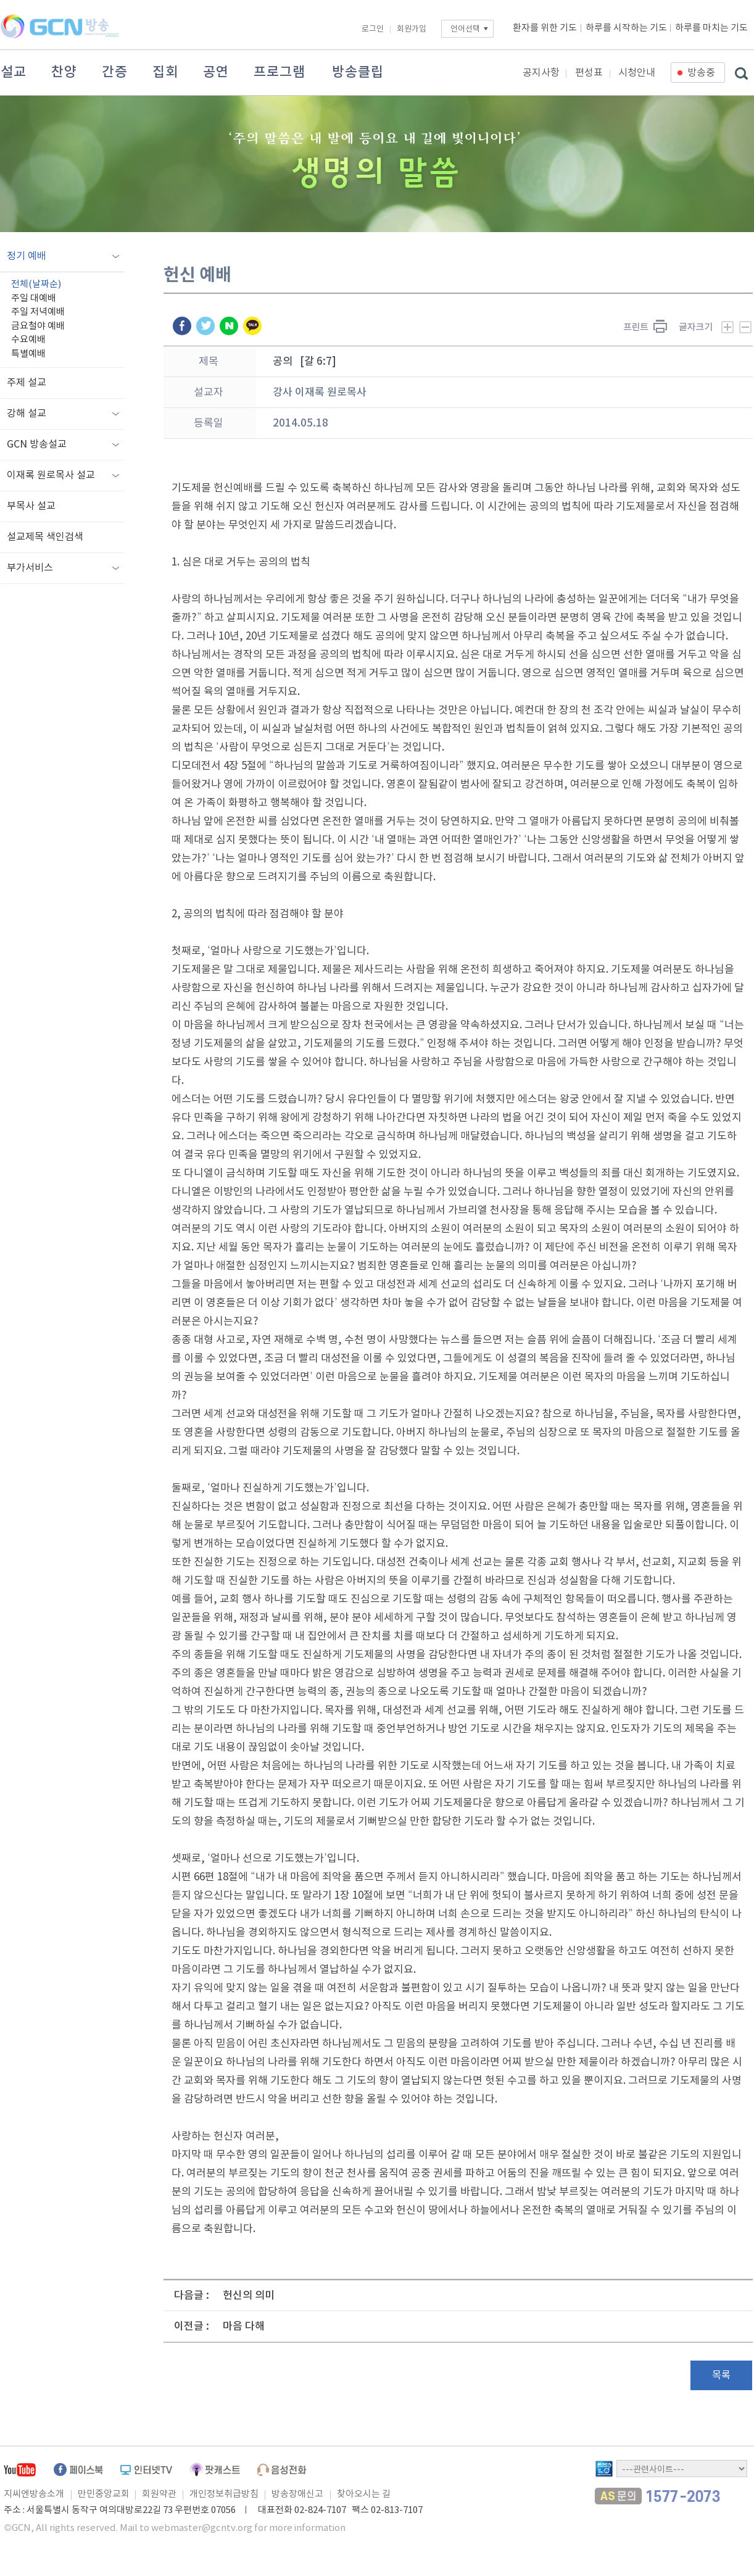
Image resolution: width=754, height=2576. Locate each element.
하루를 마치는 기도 (711, 28)
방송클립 (358, 72)
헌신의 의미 (249, 2296)
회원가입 (411, 29)
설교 (14, 72)
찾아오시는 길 (364, 2494)
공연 (216, 72)
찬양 (64, 72)
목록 (721, 2375)
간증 (115, 72)
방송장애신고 (297, 2494)
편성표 (589, 72)
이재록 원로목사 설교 (51, 475)
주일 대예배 (33, 298)
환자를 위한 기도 (545, 28)
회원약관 (159, 2494)
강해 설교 (26, 413)
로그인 (373, 29)
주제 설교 (26, 382)
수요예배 (28, 340)
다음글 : (191, 2296)
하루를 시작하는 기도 (626, 28)
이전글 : (191, 2326)
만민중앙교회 (104, 2494)
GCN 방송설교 (37, 444)
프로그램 (279, 72)
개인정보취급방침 (224, 2494)
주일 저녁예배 (38, 312)
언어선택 (465, 29)
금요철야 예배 (38, 326)
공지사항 (541, 72)
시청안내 (636, 72)
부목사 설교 (31, 506)
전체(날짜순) (36, 284)
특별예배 (28, 354)
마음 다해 (244, 2326)
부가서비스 (30, 567)
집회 (165, 72)
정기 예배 (26, 256)
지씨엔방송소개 (34, 2494)
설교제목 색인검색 (45, 537)
